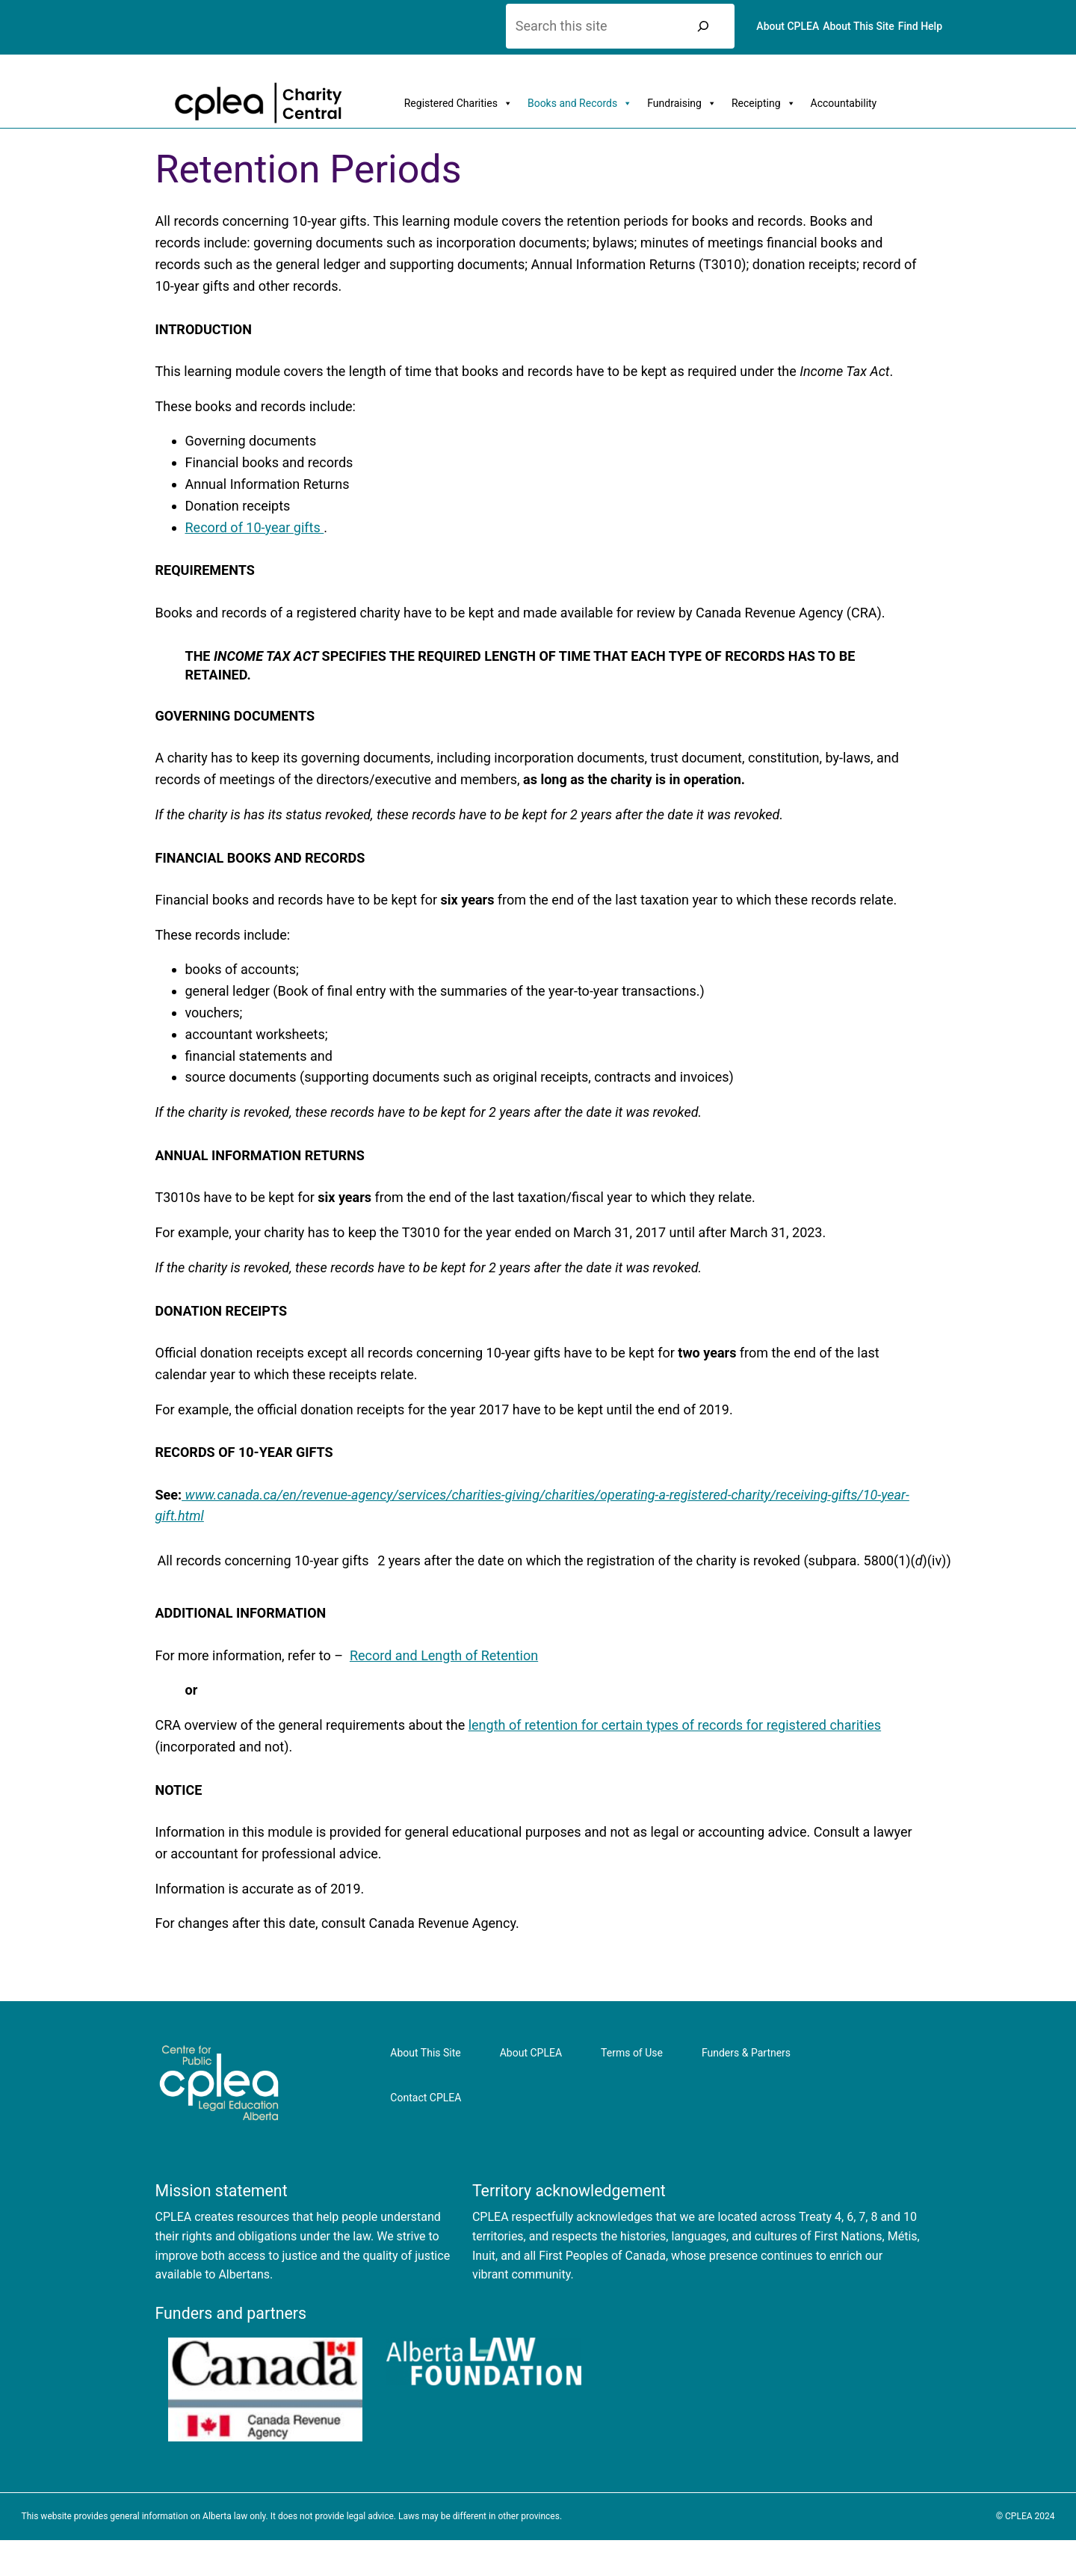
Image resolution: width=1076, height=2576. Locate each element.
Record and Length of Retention (444, 1655)
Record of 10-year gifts (254, 527)
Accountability (844, 103)
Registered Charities (458, 103)
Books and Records (580, 103)
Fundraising (682, 103)
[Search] (703, 26)
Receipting (764, 103)
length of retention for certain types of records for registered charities (675, 1725)
